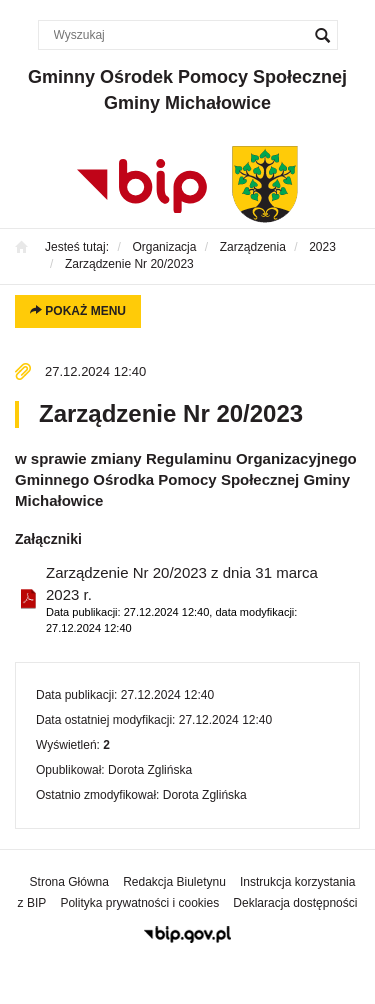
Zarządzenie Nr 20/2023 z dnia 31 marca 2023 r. (195, 600)
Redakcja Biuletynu (174, 882)
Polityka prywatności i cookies (139, 903)
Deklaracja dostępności (295, 903)
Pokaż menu (78, 311)
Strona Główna (69, 882)
